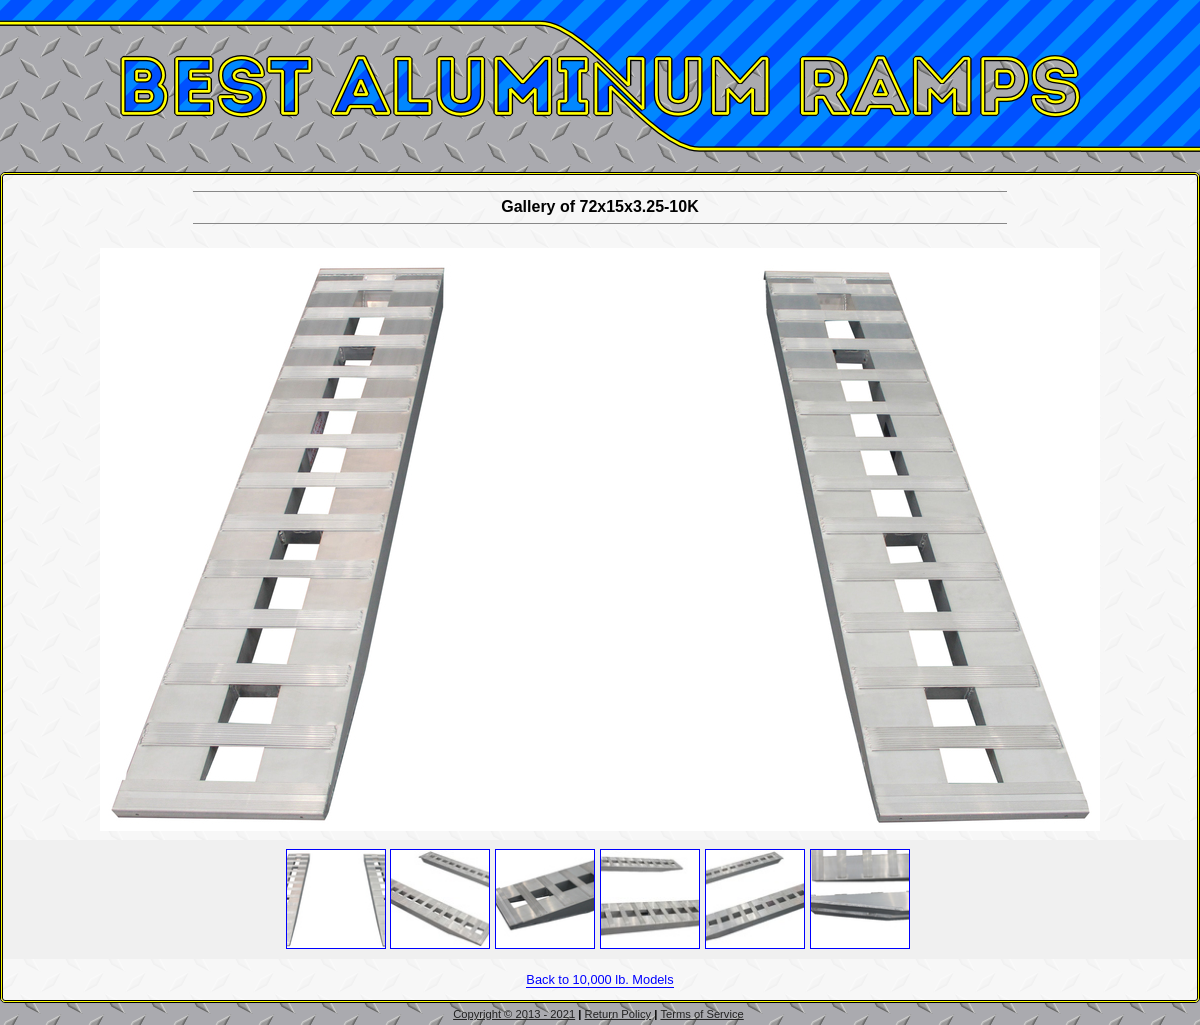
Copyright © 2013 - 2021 (514, 1014)
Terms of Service (701, 1014)
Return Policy (618, 1014)
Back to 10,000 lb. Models (599, 979)
